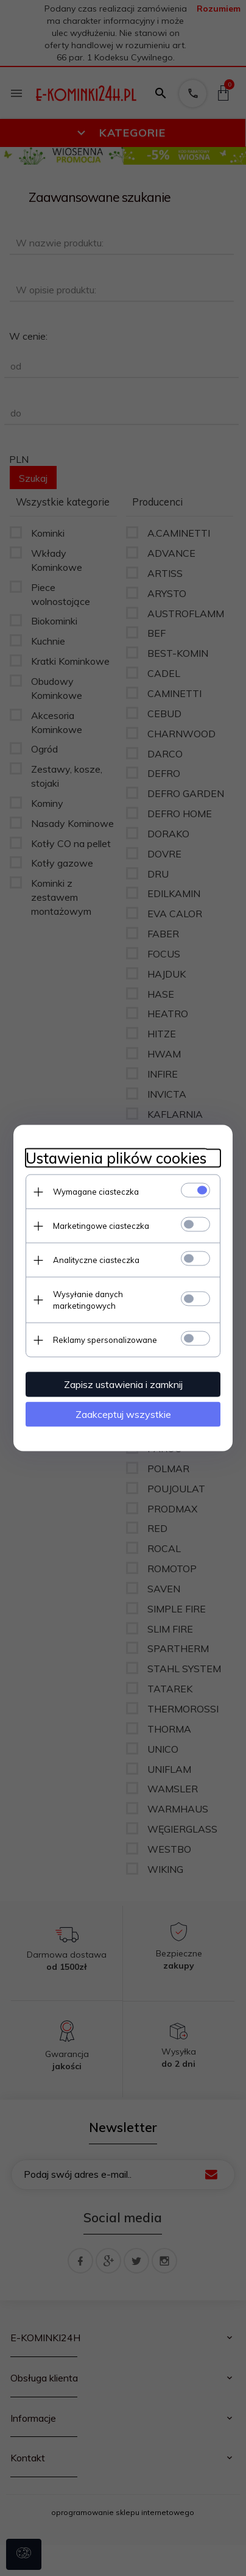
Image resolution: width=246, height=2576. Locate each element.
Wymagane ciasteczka (96, 1192)
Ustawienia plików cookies (116, 1158)
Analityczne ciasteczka (96, 1260)
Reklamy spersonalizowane (105, 1340)
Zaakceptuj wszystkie (123, 1414)
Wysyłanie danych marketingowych (88, 1300)
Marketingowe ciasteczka (101, 1226)
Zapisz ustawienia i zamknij (123, 1384)
